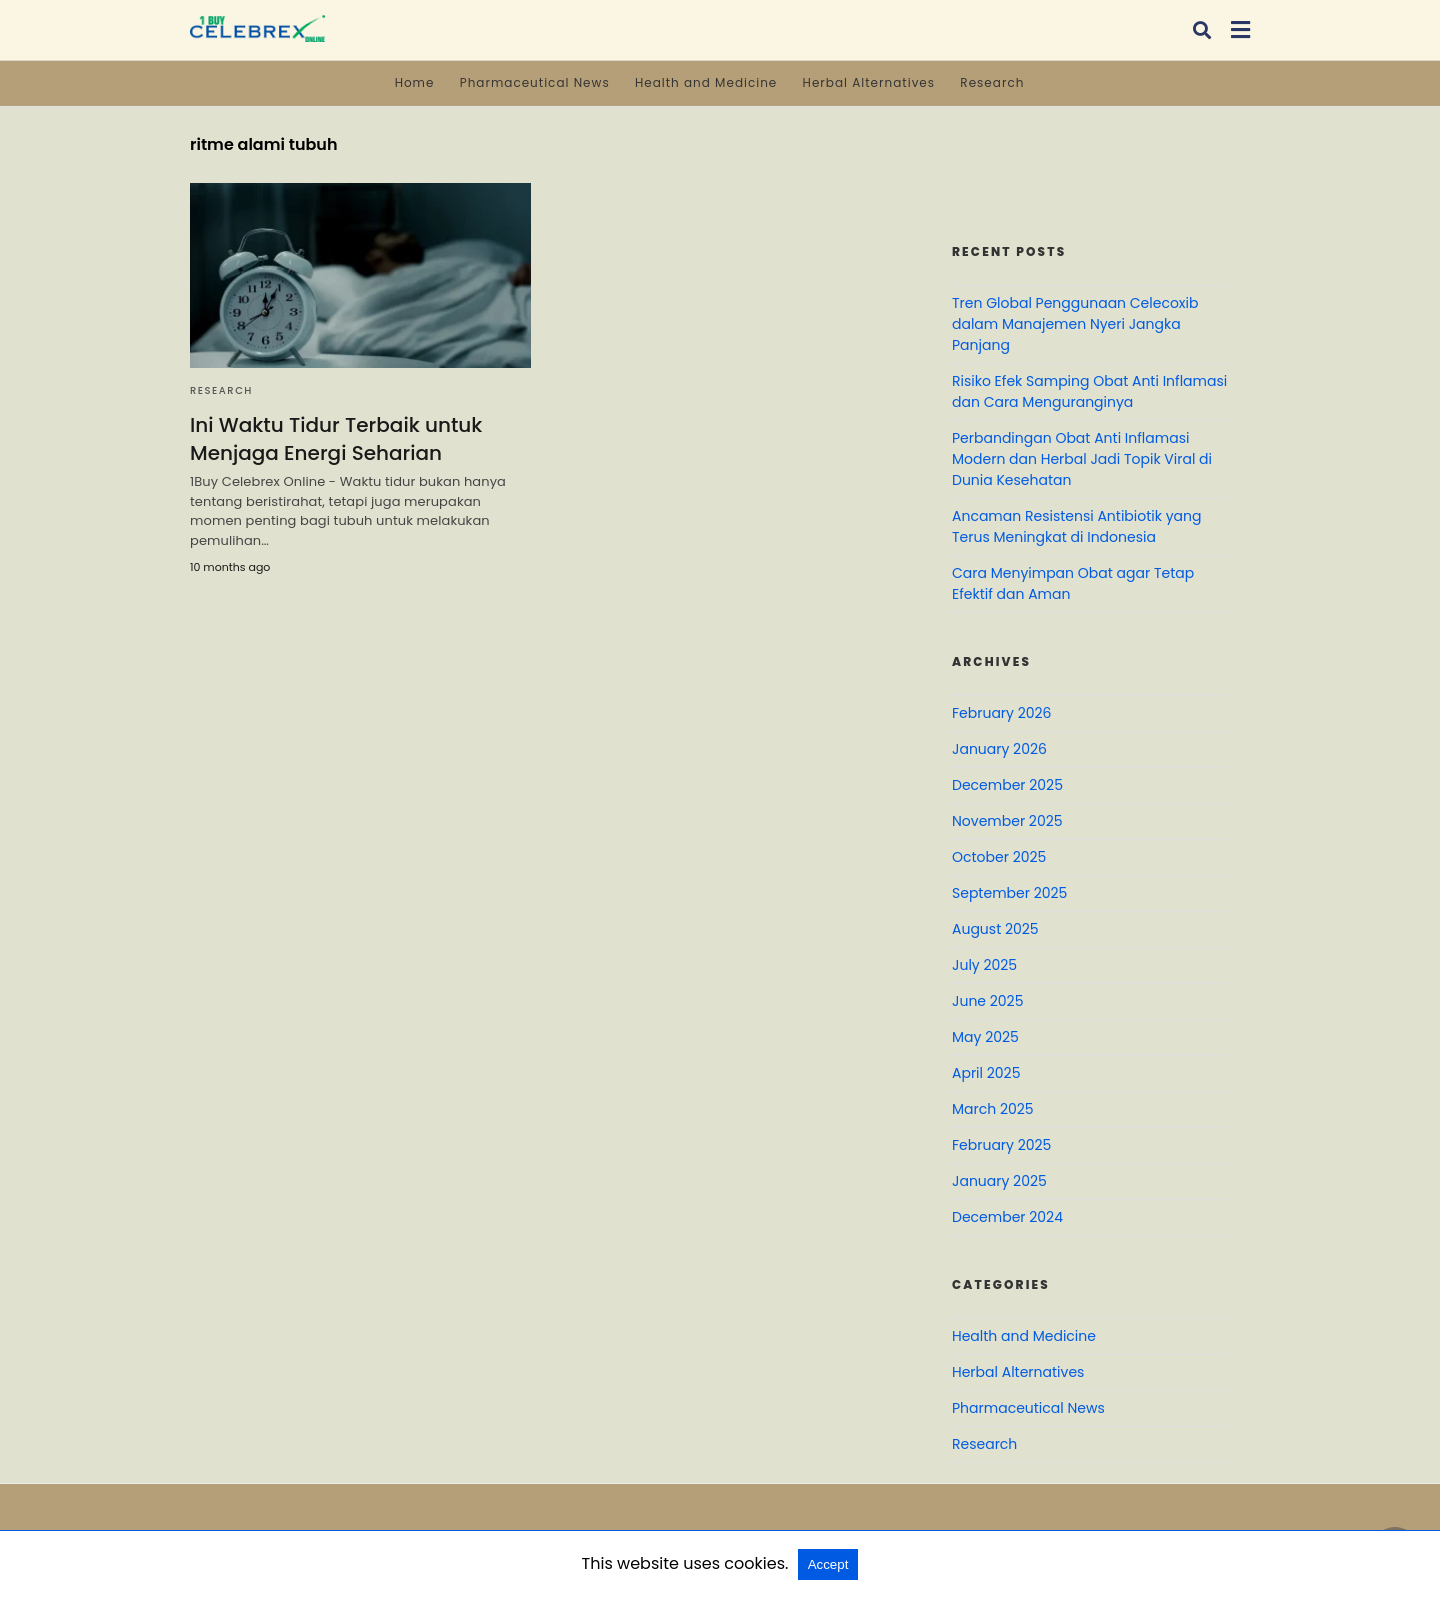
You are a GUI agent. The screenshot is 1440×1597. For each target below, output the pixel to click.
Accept (828, 1564)
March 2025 (993, 1109)
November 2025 (1007, 821)
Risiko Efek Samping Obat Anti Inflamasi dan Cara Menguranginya (1089, 391)
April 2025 (986, 1073)
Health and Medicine (706, 82)
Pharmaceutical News (535, 82)
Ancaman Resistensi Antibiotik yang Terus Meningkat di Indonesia (1076, 526)
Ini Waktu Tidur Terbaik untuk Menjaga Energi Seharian (336, 439)
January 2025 (999, 1181)
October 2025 (999, 857)
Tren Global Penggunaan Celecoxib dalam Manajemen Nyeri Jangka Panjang (1075, 324)
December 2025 (1007, 785)
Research (992, 82)
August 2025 (995, 929)
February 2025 (1001, 1145)
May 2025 (985, 1037)
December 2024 (1007, 1217)
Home (415, 82)
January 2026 (999, 749)
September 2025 (1009, 893)
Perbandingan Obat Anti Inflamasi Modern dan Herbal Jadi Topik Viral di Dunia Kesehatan (1082, 459)
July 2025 (984, 965)
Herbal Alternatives (869, 82)
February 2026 (1001, 713)
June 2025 (987, 1001)
